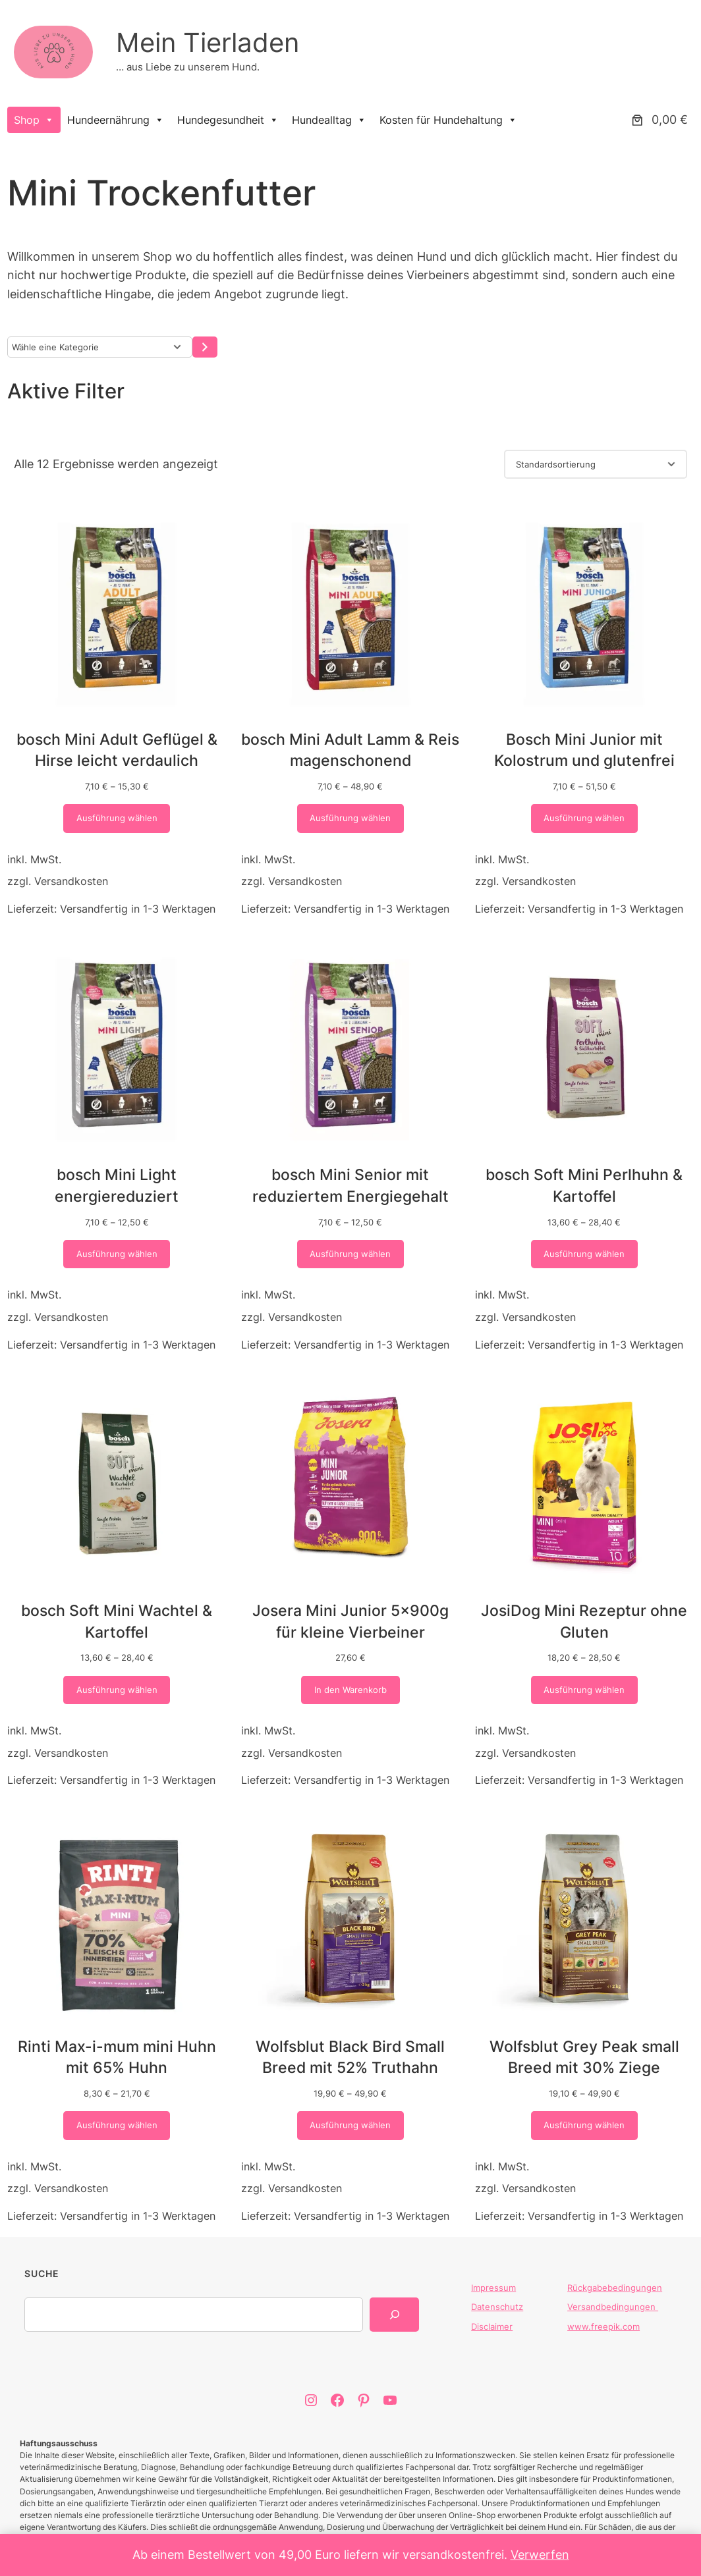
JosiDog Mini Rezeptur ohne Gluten (584, 1621)
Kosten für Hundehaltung (448, 120)
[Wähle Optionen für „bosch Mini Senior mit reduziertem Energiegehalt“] (351, 1254)
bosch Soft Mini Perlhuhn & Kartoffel (584, 1186)
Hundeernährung (115, 120)
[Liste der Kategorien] (99, 346)
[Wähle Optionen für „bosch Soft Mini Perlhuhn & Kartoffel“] (584, 1254)
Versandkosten (71, 882)
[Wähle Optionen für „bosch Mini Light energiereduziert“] (117, 1254)
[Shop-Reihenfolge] (595, 464)
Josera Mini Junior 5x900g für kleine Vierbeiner (350, 1621)
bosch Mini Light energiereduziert (117, 1186)
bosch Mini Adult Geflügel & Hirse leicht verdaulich (116, 750)
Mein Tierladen (207, 42)
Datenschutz (497, 2307)
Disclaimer (492, 2326)
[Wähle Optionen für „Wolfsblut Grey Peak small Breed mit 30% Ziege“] (584, 2125)
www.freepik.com (603, 2326)
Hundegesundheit (228, 120)
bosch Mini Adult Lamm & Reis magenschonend (350, 750)
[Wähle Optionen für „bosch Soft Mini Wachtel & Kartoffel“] (117, 1690)
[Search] (394, 2315)
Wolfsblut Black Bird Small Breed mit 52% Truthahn (350, 2057)
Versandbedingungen (612, 2307)
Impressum (493, 2287)
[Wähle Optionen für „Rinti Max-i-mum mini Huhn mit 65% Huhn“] (117, 2125)
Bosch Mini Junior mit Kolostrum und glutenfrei (584, 750)
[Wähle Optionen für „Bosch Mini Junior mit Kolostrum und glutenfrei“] (584, 819)
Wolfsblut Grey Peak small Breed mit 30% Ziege (584, 2057)
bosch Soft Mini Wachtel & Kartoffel (116, 1621)
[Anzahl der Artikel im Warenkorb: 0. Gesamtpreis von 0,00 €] (658, 119)
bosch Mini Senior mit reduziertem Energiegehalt (350, 1186)
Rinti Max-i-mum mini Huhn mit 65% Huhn (117, 2057)
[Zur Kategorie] (204, 346)
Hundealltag (329, 120)
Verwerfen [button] (540, 2555)
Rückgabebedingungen (614, 2287)
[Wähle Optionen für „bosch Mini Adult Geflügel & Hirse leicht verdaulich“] (117, 819)
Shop (34, 120)
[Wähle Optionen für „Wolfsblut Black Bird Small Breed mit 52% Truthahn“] (351, 2125)
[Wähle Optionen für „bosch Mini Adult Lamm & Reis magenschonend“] (351, 819)
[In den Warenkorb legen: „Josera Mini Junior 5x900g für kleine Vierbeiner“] (350, 1690)
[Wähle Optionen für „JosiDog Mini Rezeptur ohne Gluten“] (584, 1690)
